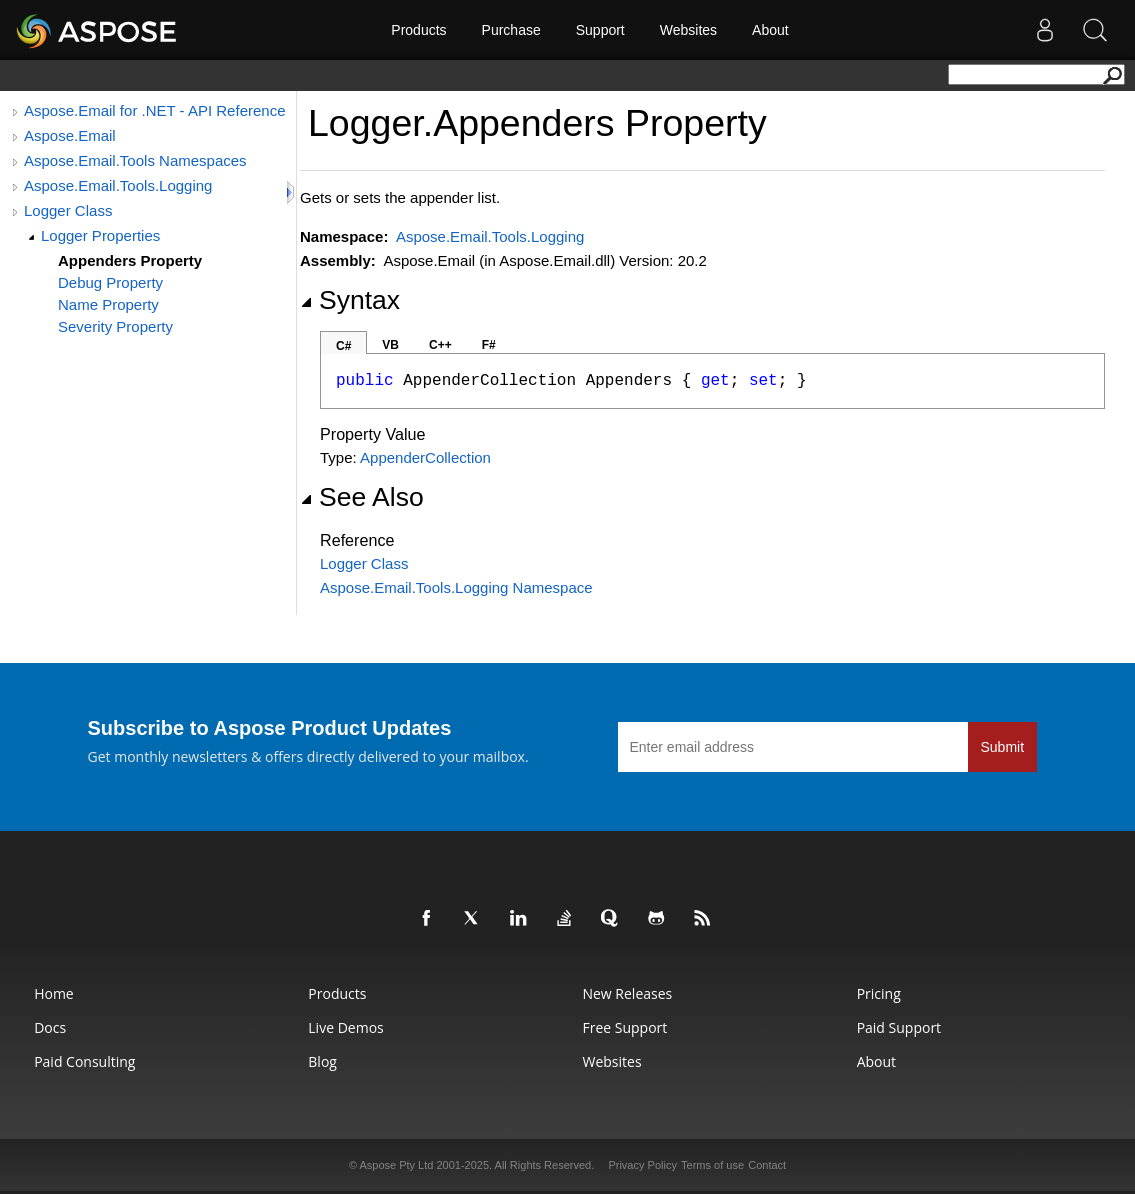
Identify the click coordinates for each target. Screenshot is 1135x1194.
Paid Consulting (84, 1061)
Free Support (624, 1027)
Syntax (350, 300)
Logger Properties (100, 235)
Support (600, 30)
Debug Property (110, 282)
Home (54, 993)
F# (489, 345)
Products (418, 30)
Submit (1003, 747)
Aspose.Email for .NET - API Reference (155, 110)
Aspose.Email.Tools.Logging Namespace (456, 587)
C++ (440, 345)
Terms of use (712, 1165)
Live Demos (345, 1027)
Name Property (108, 304)
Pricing (879, 993)
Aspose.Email (70, 135)
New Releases (627, 993)
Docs (50, 1027)
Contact (767, 1165)
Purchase (511, 30)
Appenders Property (130, 260)
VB (390, 345)
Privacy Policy (642, 1165)
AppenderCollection (425, 457)
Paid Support (899, 1027)
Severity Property (115, 326)
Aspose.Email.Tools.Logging (118, 185)
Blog (322, 1061)
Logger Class (68, 210)
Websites (688, 30)
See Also (362, 497)
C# (343, 346)
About (770, 30)
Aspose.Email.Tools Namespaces (135, 160)
